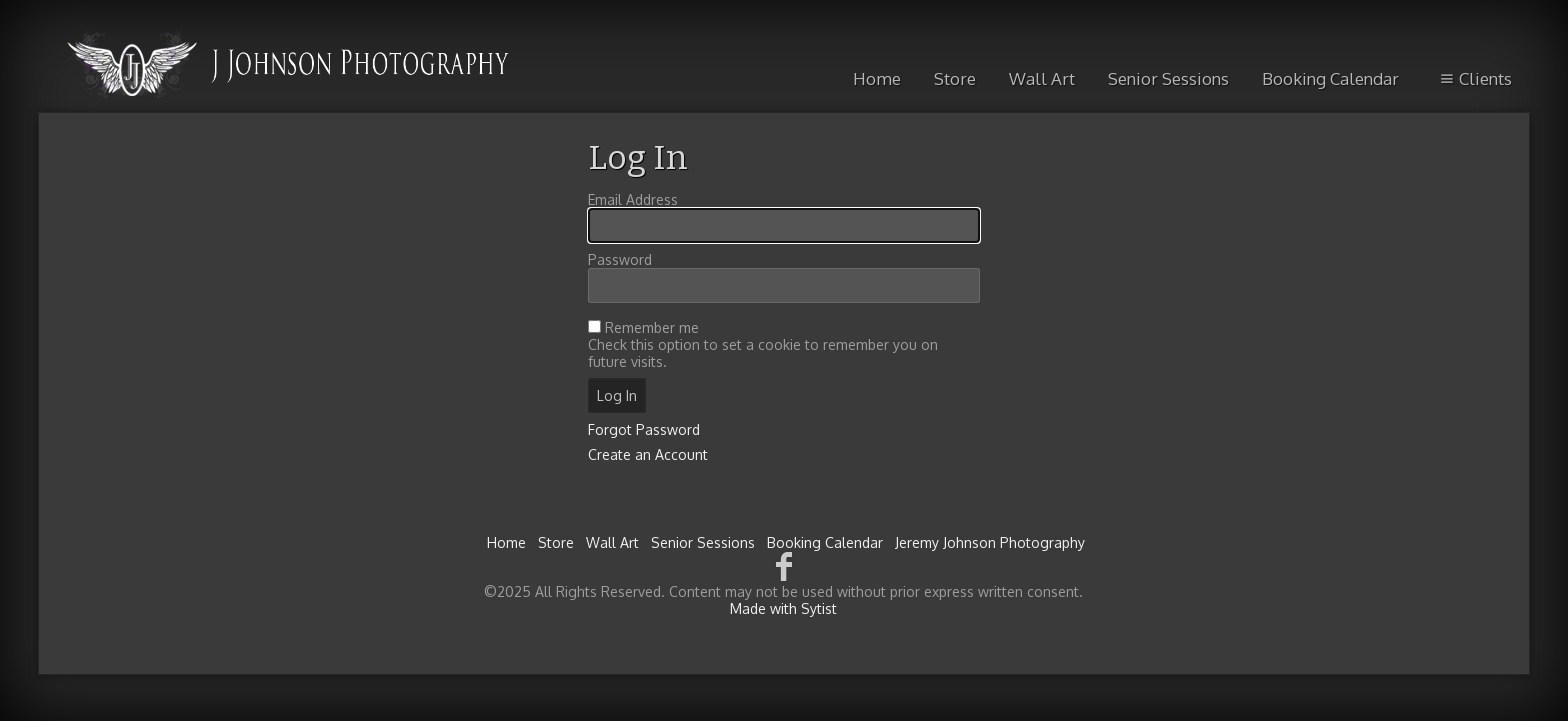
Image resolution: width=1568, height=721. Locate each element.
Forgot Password (644, 429)
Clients (1474, 78)
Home (877, 78)
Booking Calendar (1330, 78)
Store (955, 78)
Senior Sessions (1168, 78)
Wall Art (1042, 78)
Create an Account (648, 454)
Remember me (652, 327)
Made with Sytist (783, 608)
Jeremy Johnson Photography (990, 542)
